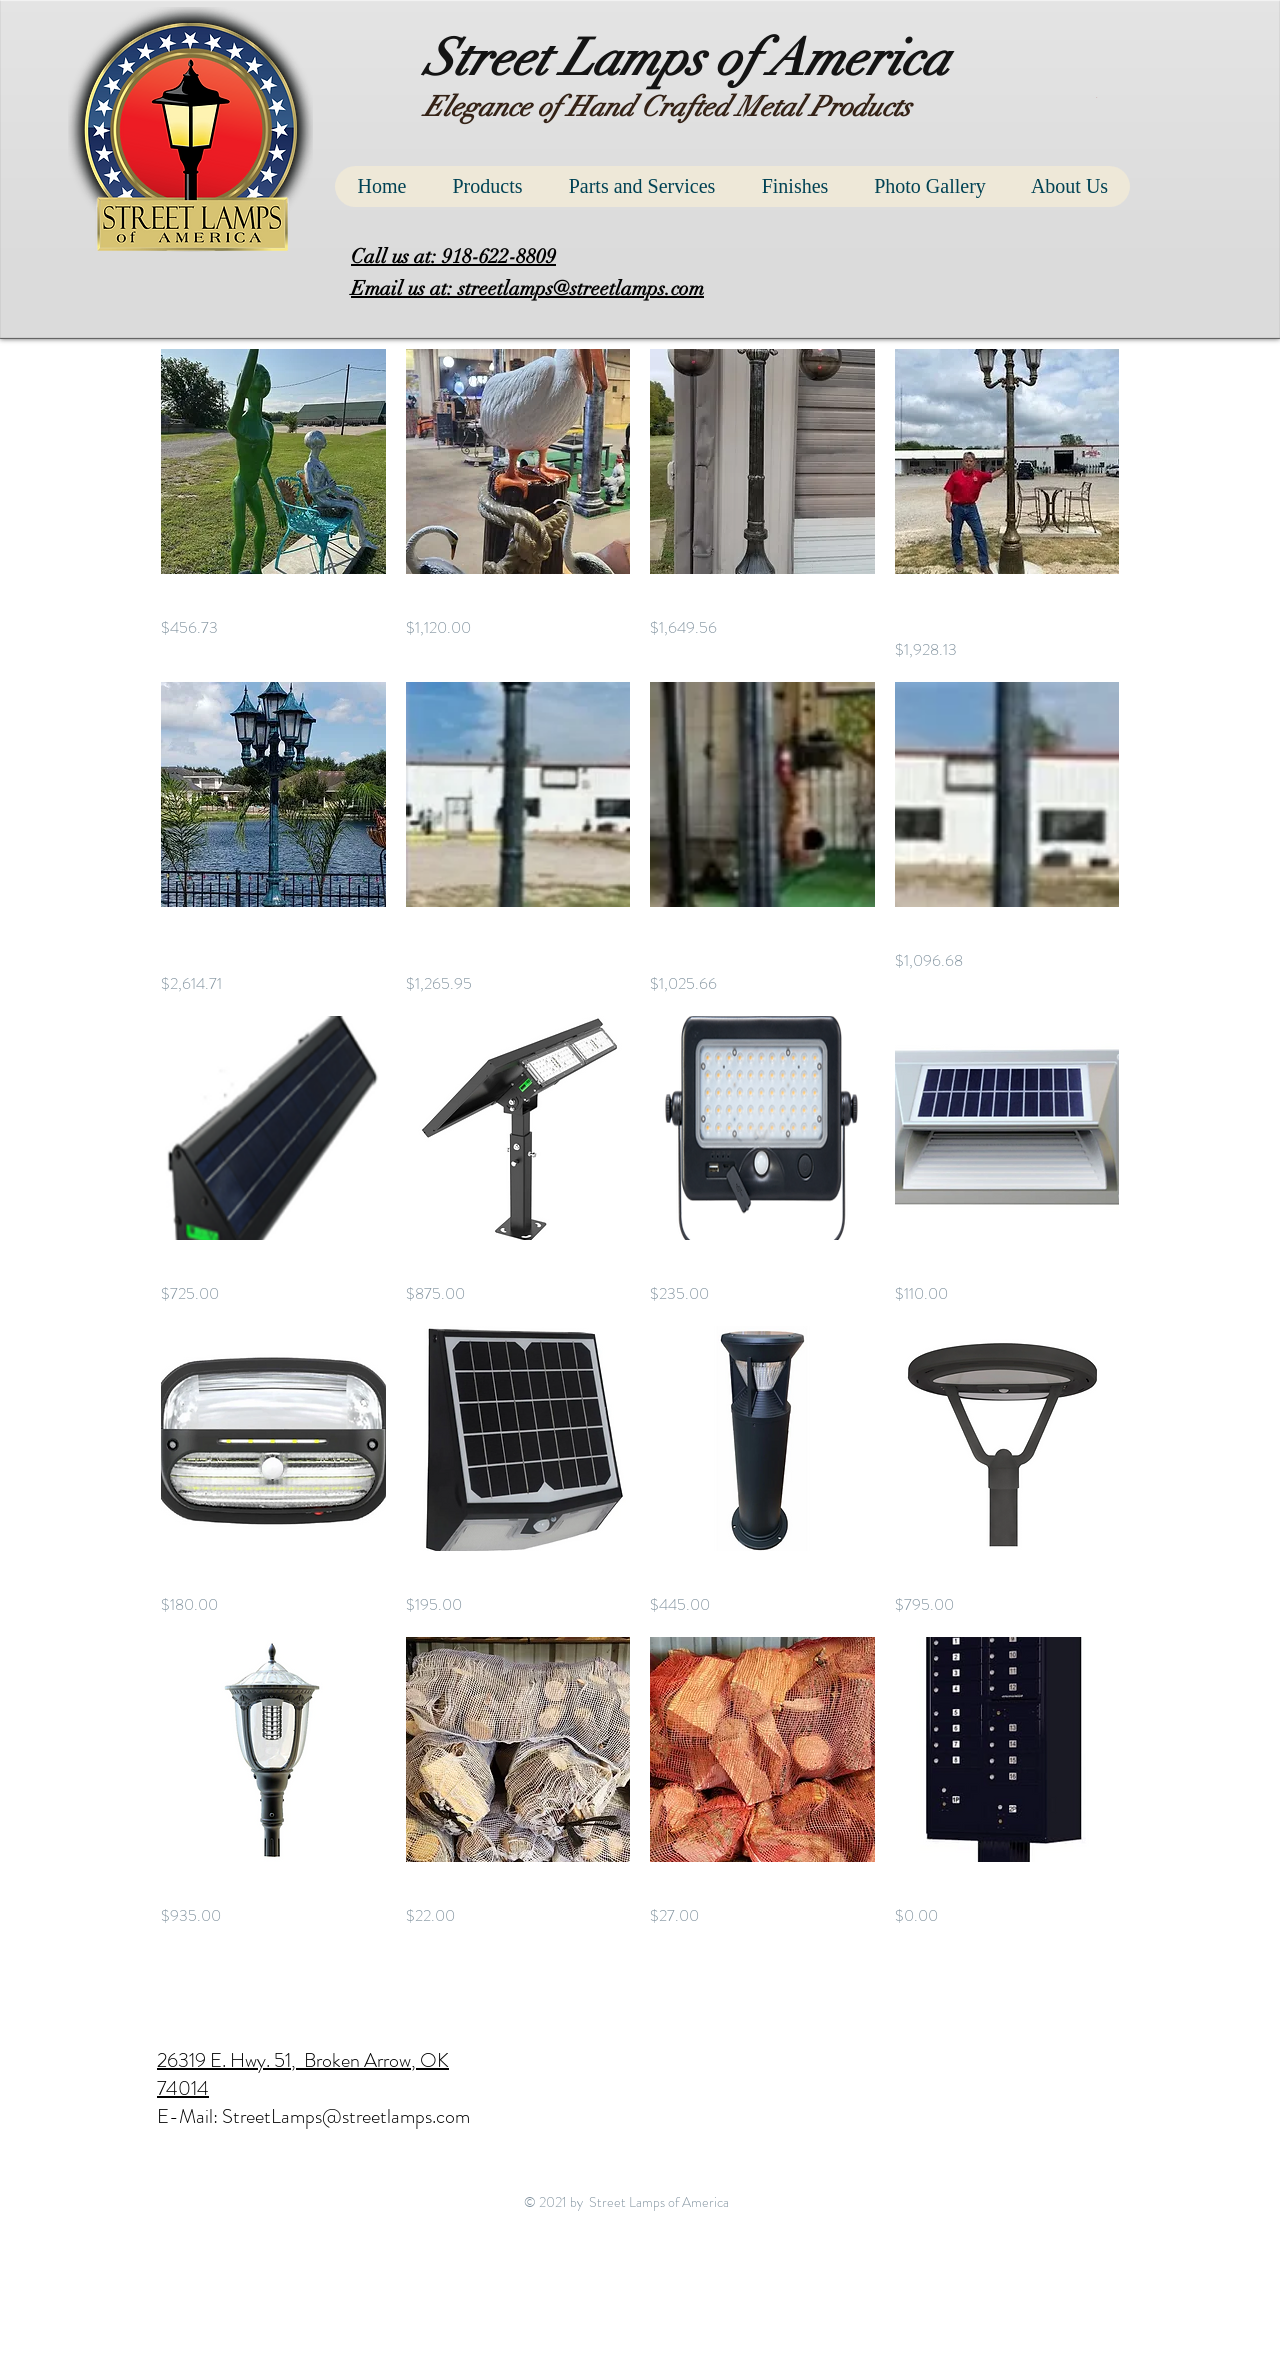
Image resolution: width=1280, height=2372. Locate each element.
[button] (1098, 97)
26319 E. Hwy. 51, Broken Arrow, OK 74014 (303, 2074)
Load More (640, 1985)
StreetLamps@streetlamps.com (346, 2116)
